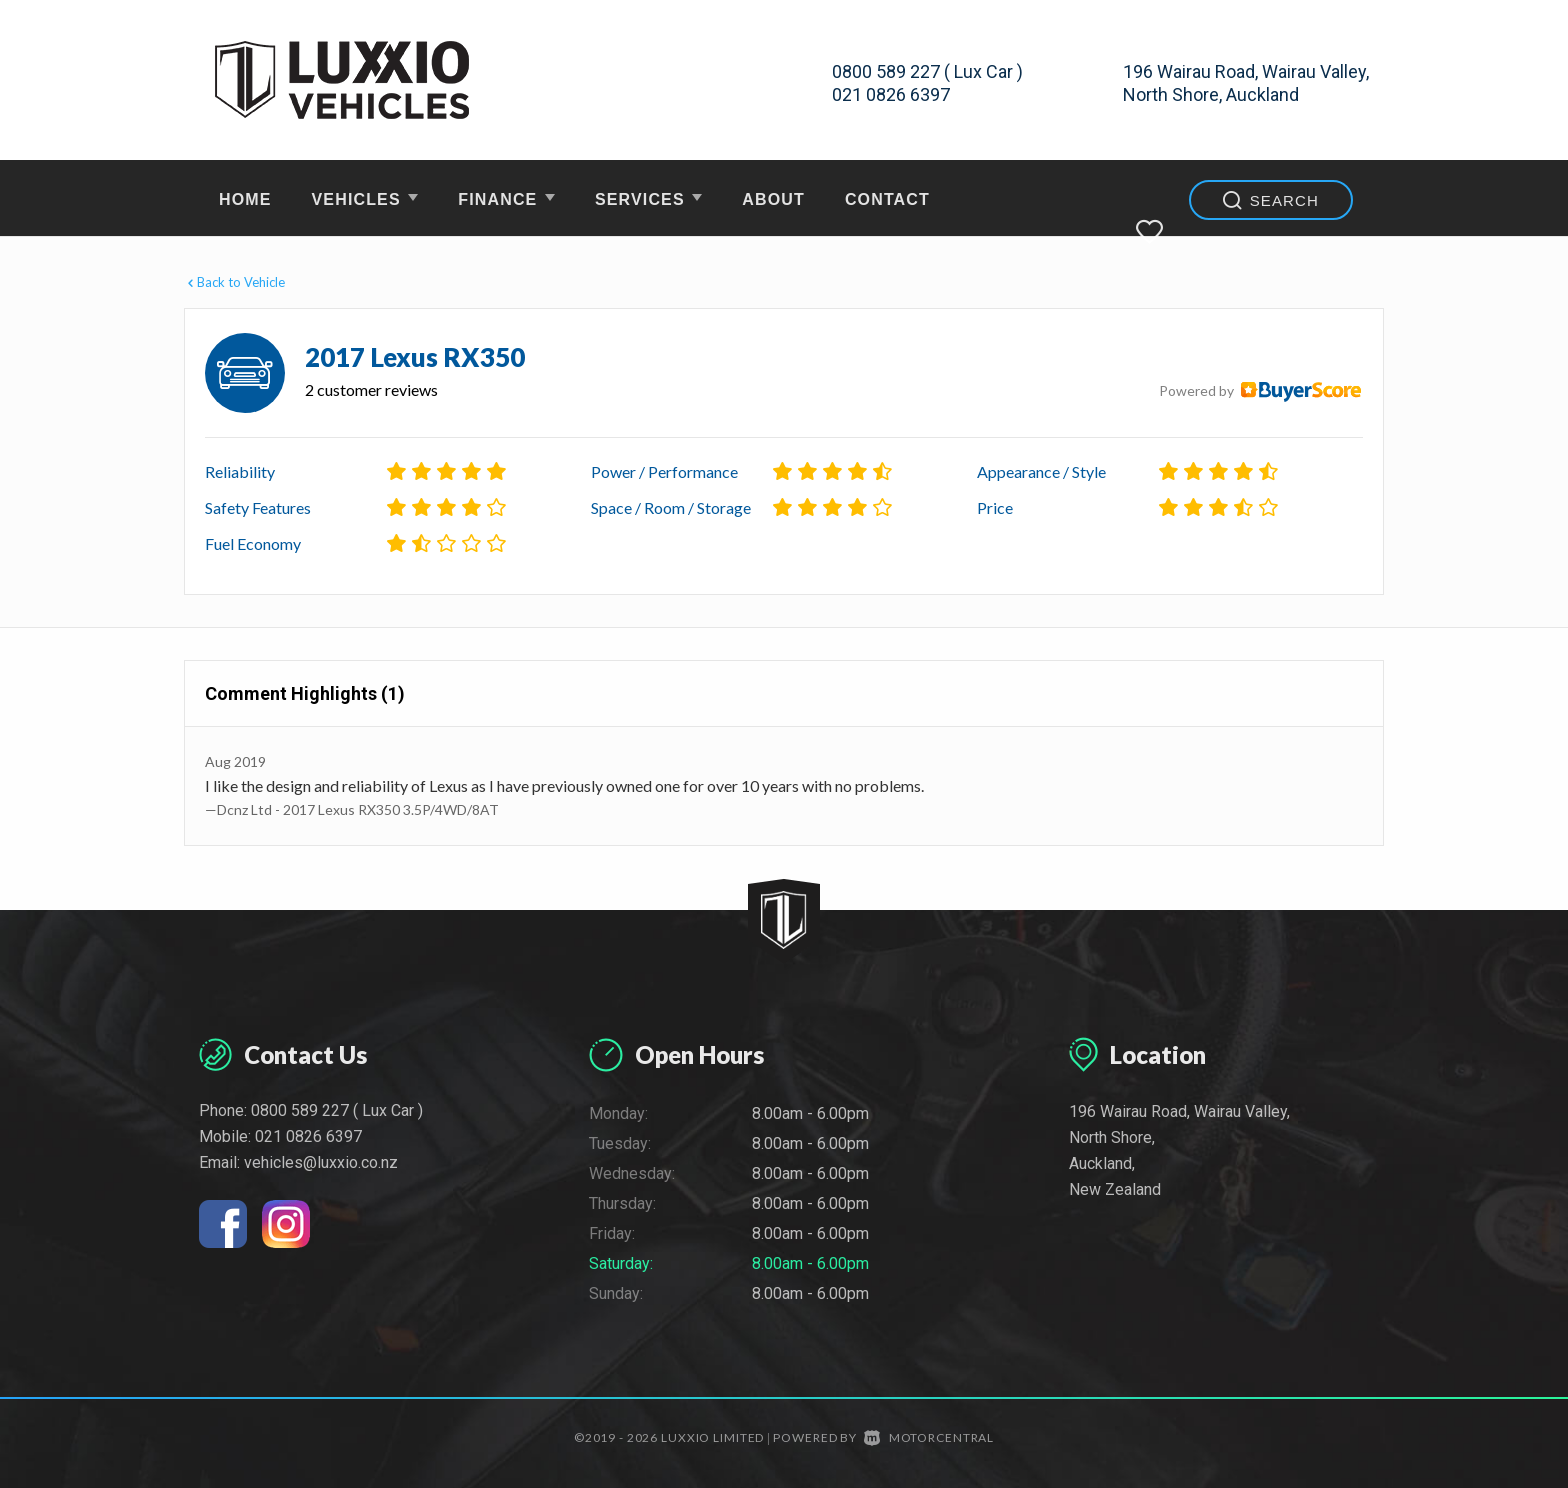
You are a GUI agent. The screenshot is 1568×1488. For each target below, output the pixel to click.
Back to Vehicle (234, 282)
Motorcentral (929, 1437)
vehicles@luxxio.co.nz (321, 1162)
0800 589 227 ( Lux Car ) (927, 71)
